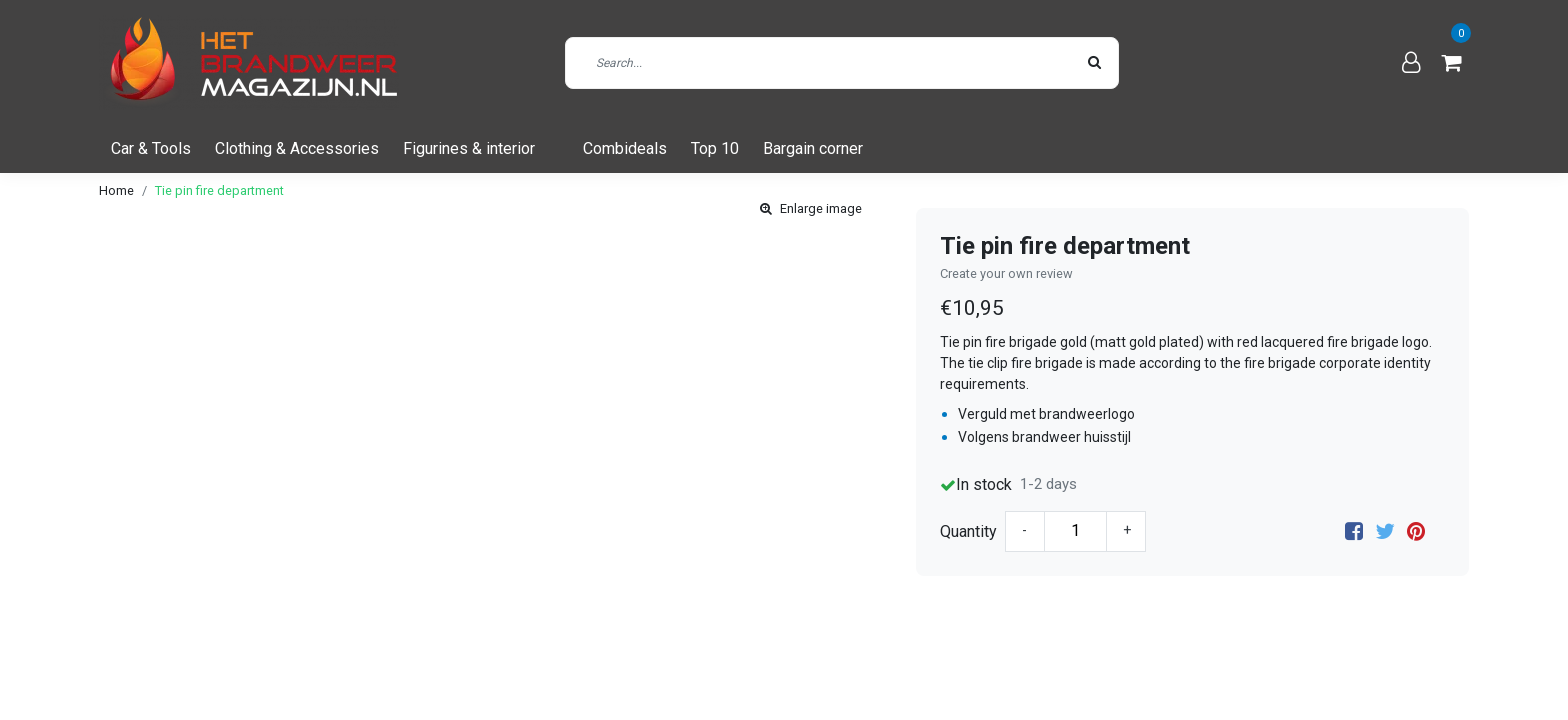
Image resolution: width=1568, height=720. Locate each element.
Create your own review (1006, 273)
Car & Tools (151, 148)
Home (116, 190)
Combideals (625, 148)
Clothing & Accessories (297, 148)
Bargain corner (813, 148)
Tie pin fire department (219, 190)
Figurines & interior (469, 148)
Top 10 (715, 148)
